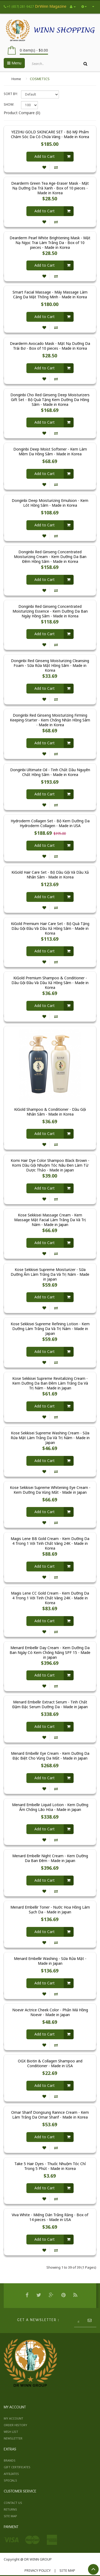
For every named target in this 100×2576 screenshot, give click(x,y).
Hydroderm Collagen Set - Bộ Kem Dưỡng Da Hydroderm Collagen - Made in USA (50, 823)
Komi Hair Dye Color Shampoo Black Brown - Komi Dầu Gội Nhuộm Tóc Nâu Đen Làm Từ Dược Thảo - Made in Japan (50, 1165)
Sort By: (11, 94)
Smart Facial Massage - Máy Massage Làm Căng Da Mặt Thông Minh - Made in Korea (50, 294)
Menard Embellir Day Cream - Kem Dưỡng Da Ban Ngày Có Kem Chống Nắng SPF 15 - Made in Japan (50, 1652)
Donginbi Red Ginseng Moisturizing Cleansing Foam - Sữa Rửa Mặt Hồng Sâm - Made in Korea (50, 665)
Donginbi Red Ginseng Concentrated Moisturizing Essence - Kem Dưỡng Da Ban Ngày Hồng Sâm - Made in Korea (50, 611)
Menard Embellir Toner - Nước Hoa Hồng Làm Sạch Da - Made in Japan (50, 1909)
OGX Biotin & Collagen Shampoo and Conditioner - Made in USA (50, 2063)
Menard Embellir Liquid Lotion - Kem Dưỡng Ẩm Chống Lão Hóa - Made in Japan (50, 1807)
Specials (10, 2480)
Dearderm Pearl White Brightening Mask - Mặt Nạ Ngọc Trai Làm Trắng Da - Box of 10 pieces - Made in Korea (50, 243)
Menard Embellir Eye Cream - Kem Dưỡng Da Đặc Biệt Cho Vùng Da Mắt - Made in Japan (50, 1756)
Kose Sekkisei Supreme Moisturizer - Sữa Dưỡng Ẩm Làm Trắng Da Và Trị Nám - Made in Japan (50, 1274)
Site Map (10, 2516)
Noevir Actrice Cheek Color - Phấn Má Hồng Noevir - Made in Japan (50, 2012)
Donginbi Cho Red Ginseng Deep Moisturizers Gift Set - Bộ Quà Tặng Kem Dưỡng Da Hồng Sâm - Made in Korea (50, 400)
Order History (15, 2425)
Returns (10, 2509)
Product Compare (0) (22, 112)
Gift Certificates (17, 2467)
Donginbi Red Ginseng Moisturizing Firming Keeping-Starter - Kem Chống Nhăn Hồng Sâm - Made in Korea (50, 720)
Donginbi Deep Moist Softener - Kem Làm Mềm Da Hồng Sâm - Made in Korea (50, 451)
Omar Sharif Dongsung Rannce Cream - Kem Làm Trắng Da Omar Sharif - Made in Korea (50, 2115)
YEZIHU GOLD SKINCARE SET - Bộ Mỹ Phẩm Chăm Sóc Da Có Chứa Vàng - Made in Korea (50, 134)
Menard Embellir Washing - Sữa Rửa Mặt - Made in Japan (50, 1961)
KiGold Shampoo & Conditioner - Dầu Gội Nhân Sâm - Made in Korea (50, 1112)
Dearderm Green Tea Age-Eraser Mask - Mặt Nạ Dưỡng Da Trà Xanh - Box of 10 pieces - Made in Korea (50, 188)
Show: (9, 104)
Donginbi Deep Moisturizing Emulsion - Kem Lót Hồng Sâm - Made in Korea (50, 503)
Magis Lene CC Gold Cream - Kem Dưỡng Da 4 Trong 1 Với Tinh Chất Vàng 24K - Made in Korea (50, 1598)
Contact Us (13, 2503)
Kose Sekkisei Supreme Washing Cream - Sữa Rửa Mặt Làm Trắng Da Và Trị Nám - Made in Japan (50, 1438)
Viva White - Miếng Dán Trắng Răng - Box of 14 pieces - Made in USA (50, 2217)
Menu (14, 62)
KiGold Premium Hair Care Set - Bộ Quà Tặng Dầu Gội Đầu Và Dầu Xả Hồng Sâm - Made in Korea (50, 928)
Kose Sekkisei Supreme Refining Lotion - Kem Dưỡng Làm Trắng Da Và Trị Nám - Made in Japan (50, 1329)
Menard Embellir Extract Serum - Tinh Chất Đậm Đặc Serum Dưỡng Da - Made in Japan (50, 1704)
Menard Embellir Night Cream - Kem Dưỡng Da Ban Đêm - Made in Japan (50, 1858)
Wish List (11, 2432)
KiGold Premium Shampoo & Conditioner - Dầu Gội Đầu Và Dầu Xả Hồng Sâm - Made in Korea (50, 983)
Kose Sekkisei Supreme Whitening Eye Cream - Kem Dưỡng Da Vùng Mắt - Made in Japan (50, 1490)
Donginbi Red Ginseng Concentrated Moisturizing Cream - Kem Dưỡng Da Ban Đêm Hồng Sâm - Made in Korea (50, 557)
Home (16, 78)
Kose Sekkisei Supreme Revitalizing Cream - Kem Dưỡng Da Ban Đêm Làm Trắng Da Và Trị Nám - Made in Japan (50, 1383)
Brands (9, 2460)
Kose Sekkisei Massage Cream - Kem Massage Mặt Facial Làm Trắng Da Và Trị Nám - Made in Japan (50, 1220)
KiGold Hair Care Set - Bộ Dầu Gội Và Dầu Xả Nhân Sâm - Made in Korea (50, 875)
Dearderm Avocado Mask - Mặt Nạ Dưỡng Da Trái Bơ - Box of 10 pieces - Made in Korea (50, 346)
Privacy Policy (38, 2570)
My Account (13, 2418)
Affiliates (11, 2474)
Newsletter (13, 2438)
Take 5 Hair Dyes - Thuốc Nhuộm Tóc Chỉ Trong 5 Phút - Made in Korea (50, 2166)
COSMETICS (40, 78)
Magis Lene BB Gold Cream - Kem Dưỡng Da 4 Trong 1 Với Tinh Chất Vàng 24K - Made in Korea (50, 1543)
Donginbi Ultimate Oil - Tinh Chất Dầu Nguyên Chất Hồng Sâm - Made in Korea (50, 772)
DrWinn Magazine (50, 6)
